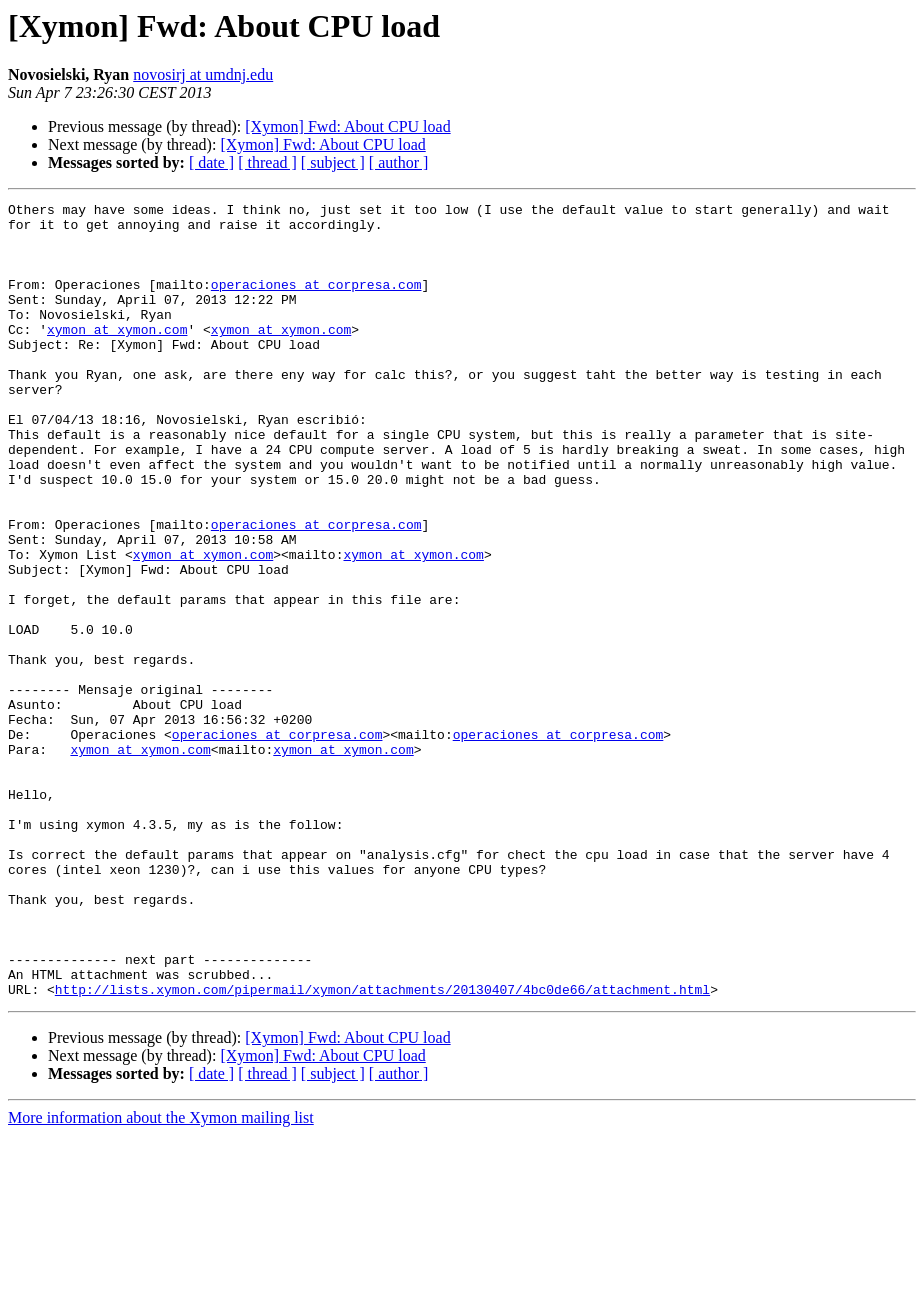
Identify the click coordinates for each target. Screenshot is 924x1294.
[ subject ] (333, 162)
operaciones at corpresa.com (316, 302)
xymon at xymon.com (117, 356)
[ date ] (211, 162)
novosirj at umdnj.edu (203, 74)
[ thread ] (267, 162)
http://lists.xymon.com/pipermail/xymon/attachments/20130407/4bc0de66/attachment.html (382, 1148)
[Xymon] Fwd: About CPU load (347, 126)
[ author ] (399, 162)
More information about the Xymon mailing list (161, 1276)
